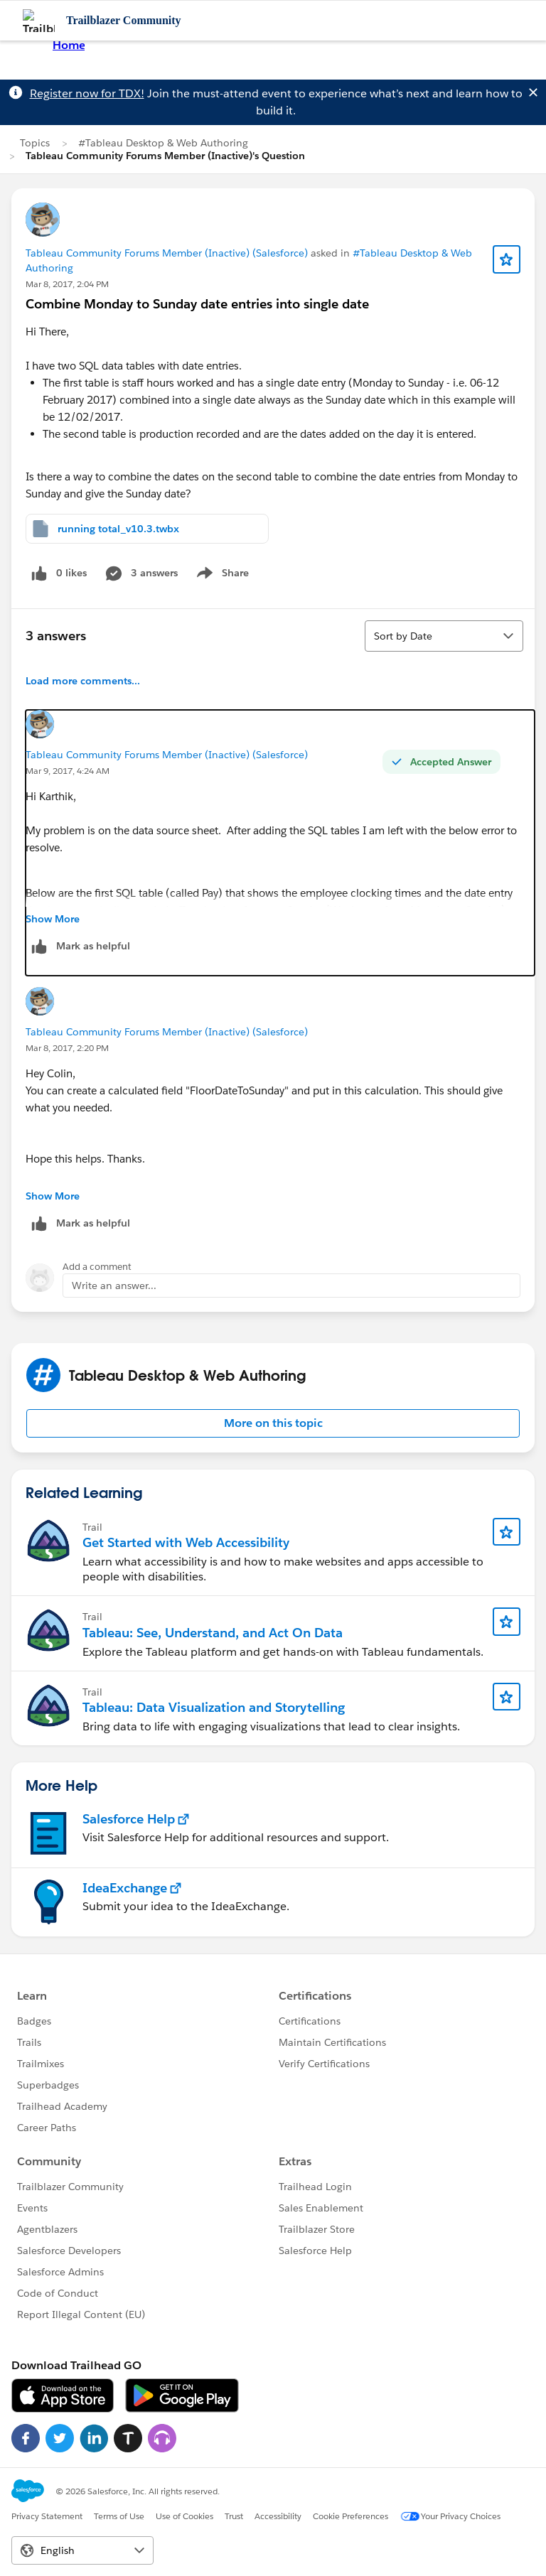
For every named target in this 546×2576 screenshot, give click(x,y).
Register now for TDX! (87, 93)
